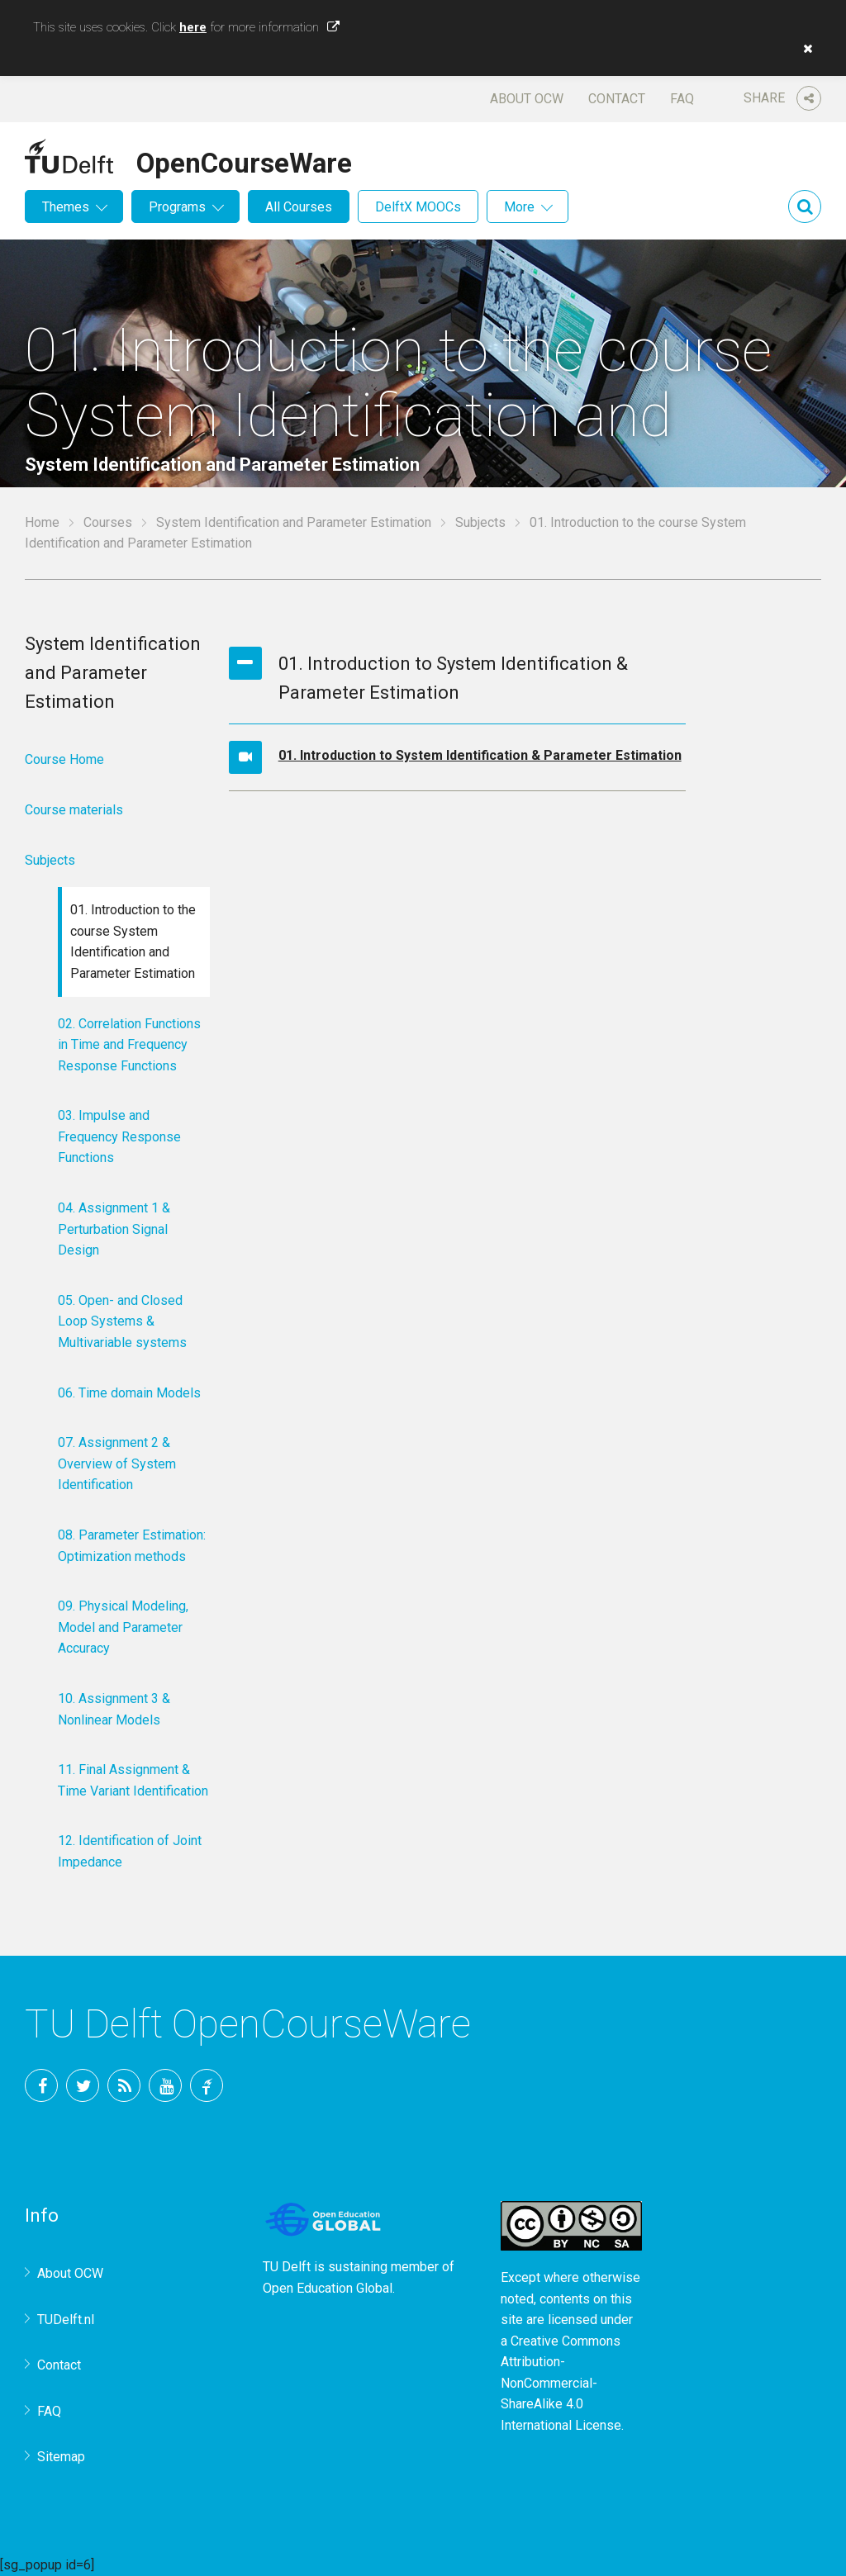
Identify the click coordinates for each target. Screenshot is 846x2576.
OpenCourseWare (244, 160)
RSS (123, 2085)
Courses (107, 522)
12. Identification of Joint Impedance (130, 1851)
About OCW (526, 99)
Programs (177, 207)
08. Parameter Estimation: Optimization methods (132, 1545)
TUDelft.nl (65, 2319)
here (193, 27)
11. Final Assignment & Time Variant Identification (133, 1780)
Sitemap (61, 2457)
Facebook (41, 2085)
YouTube (165, 2085)
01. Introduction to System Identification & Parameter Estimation (480, 755)
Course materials (74, 810)
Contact (616, 99)
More (519, 207)
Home (42, 522)
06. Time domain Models (129, 1393)
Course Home (64, 759)
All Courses (298, 207)
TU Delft (206, 2085)
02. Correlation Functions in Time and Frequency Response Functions (129, 1045)
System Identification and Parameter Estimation (293, 522)
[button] (804, 48)
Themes (65, 207)
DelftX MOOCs (418, 207)
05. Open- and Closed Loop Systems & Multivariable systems (122, 1321)
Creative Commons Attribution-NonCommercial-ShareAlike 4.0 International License (561, 2383)
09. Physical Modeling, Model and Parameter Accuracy (123, 1627)
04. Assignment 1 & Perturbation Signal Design (114, 1229)
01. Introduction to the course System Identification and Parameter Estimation (133, 941)
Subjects (480, 522)
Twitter (82, 2085)
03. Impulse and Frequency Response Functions (119, 1136)
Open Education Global (327, 2288)
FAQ (682, 99)
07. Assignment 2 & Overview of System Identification (117, 1463)
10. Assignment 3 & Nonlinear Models (114, 1709)
